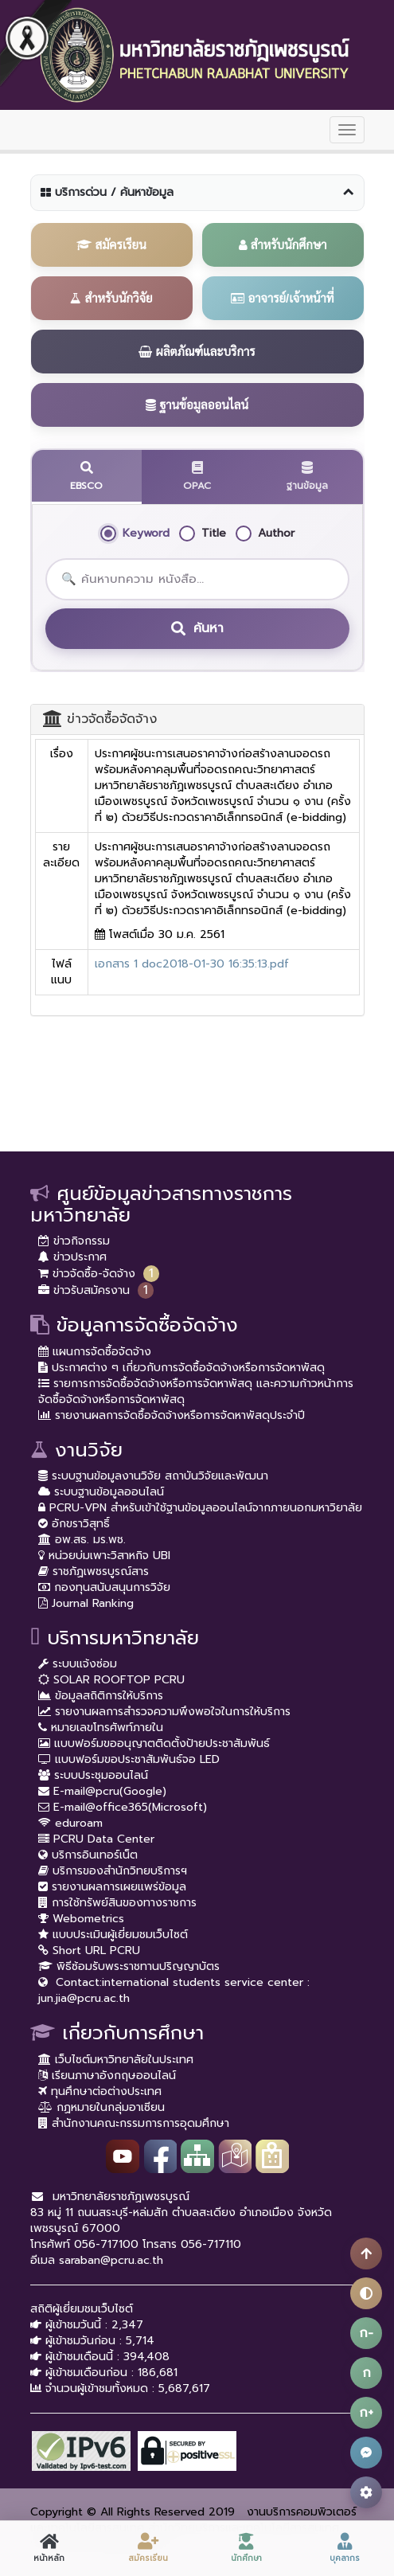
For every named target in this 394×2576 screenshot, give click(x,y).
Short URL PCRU (89, 1950)
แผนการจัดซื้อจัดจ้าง (94, 1351)
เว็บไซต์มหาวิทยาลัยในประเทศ (115, 2059)
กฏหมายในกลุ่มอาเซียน (101, 2107)
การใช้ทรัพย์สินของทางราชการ (117, 1902)
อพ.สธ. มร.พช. (82, 1539)
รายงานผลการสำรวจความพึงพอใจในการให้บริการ (164, 1711)
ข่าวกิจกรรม (74, 1241)
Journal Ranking (86, 1603)
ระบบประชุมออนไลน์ (93, 1775)
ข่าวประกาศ (72, 1257)
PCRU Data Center (96, 1839)
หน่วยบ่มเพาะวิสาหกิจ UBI (104, 1555)
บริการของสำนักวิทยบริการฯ (112, 1871)
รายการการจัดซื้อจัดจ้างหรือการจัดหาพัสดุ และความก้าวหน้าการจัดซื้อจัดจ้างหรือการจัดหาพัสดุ (195, 1391)
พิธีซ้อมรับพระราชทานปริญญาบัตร (129, 1966)
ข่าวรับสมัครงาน (84, 1290)
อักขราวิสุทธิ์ (74, 1523)
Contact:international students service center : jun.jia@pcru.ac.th (174, 1990)
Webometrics (81, 1918)
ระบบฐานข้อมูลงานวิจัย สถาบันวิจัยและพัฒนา (153, 1476)
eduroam (70, 1823)
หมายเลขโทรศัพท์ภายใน (100, 1727)
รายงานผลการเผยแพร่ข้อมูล (112, 1886)
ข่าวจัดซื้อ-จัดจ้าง (86, 1273)
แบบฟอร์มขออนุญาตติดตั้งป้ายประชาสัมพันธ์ (154, 1743)
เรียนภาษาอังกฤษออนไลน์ (107, 2075)
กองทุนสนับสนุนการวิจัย (104, 1587)
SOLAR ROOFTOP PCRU (111, 1679)
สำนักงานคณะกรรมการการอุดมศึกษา (133, 2123)
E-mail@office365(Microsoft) (122, 1807)
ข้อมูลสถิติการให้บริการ (100, 1695)
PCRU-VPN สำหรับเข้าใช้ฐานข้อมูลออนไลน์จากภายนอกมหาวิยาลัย (200, 1507)
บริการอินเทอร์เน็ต (88, 1855)
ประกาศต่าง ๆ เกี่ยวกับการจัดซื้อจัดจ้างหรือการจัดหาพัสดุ (181, 1367)
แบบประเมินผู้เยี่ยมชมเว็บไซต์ (113, 1934)
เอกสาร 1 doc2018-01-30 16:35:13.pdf (192, 964)
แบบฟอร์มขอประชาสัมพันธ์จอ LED (129, 1759)
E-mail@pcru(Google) (102, 1791)
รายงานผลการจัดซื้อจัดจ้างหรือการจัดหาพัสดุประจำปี (171, 1415)
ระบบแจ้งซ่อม (77, 1663)
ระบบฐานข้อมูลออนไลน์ (101, 1491)
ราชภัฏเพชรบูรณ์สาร (93, 1571)
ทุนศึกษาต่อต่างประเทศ (100, 2091)
